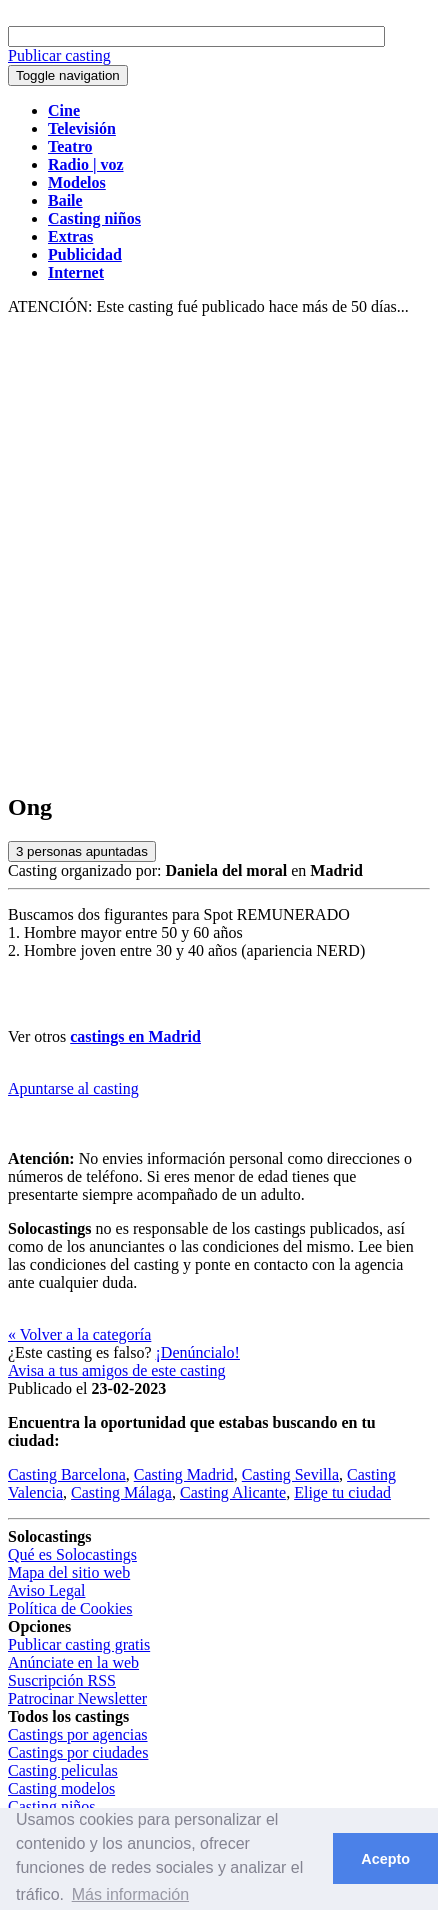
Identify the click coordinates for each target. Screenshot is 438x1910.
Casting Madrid (184, 1474)
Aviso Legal (46, 1590)
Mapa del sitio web (69, 1572)
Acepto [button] (385, 1859)
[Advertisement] (219, 555)
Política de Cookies (70, 1608)
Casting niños (52, 1806)
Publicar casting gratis (79, 1644)
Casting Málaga (121, 1492)
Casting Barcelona (67, 1474)
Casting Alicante (233, 1492)
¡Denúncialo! (198, 1352)
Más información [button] (130, 1894)
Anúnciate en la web (73, 1662)
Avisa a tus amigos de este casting (116, 1370)
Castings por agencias (78, 1734)
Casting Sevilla (290, 1474)
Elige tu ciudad (342, 1492)
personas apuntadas (82, 851)
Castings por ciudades (78, 1752)
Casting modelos (61, 1788)
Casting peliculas (63, 1770)
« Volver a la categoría (79, 1334)
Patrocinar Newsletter (77, 1698)
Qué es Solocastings (72, 1554)
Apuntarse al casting (73, 1088)
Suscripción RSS (62, 1680)
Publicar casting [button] (59, 55)
